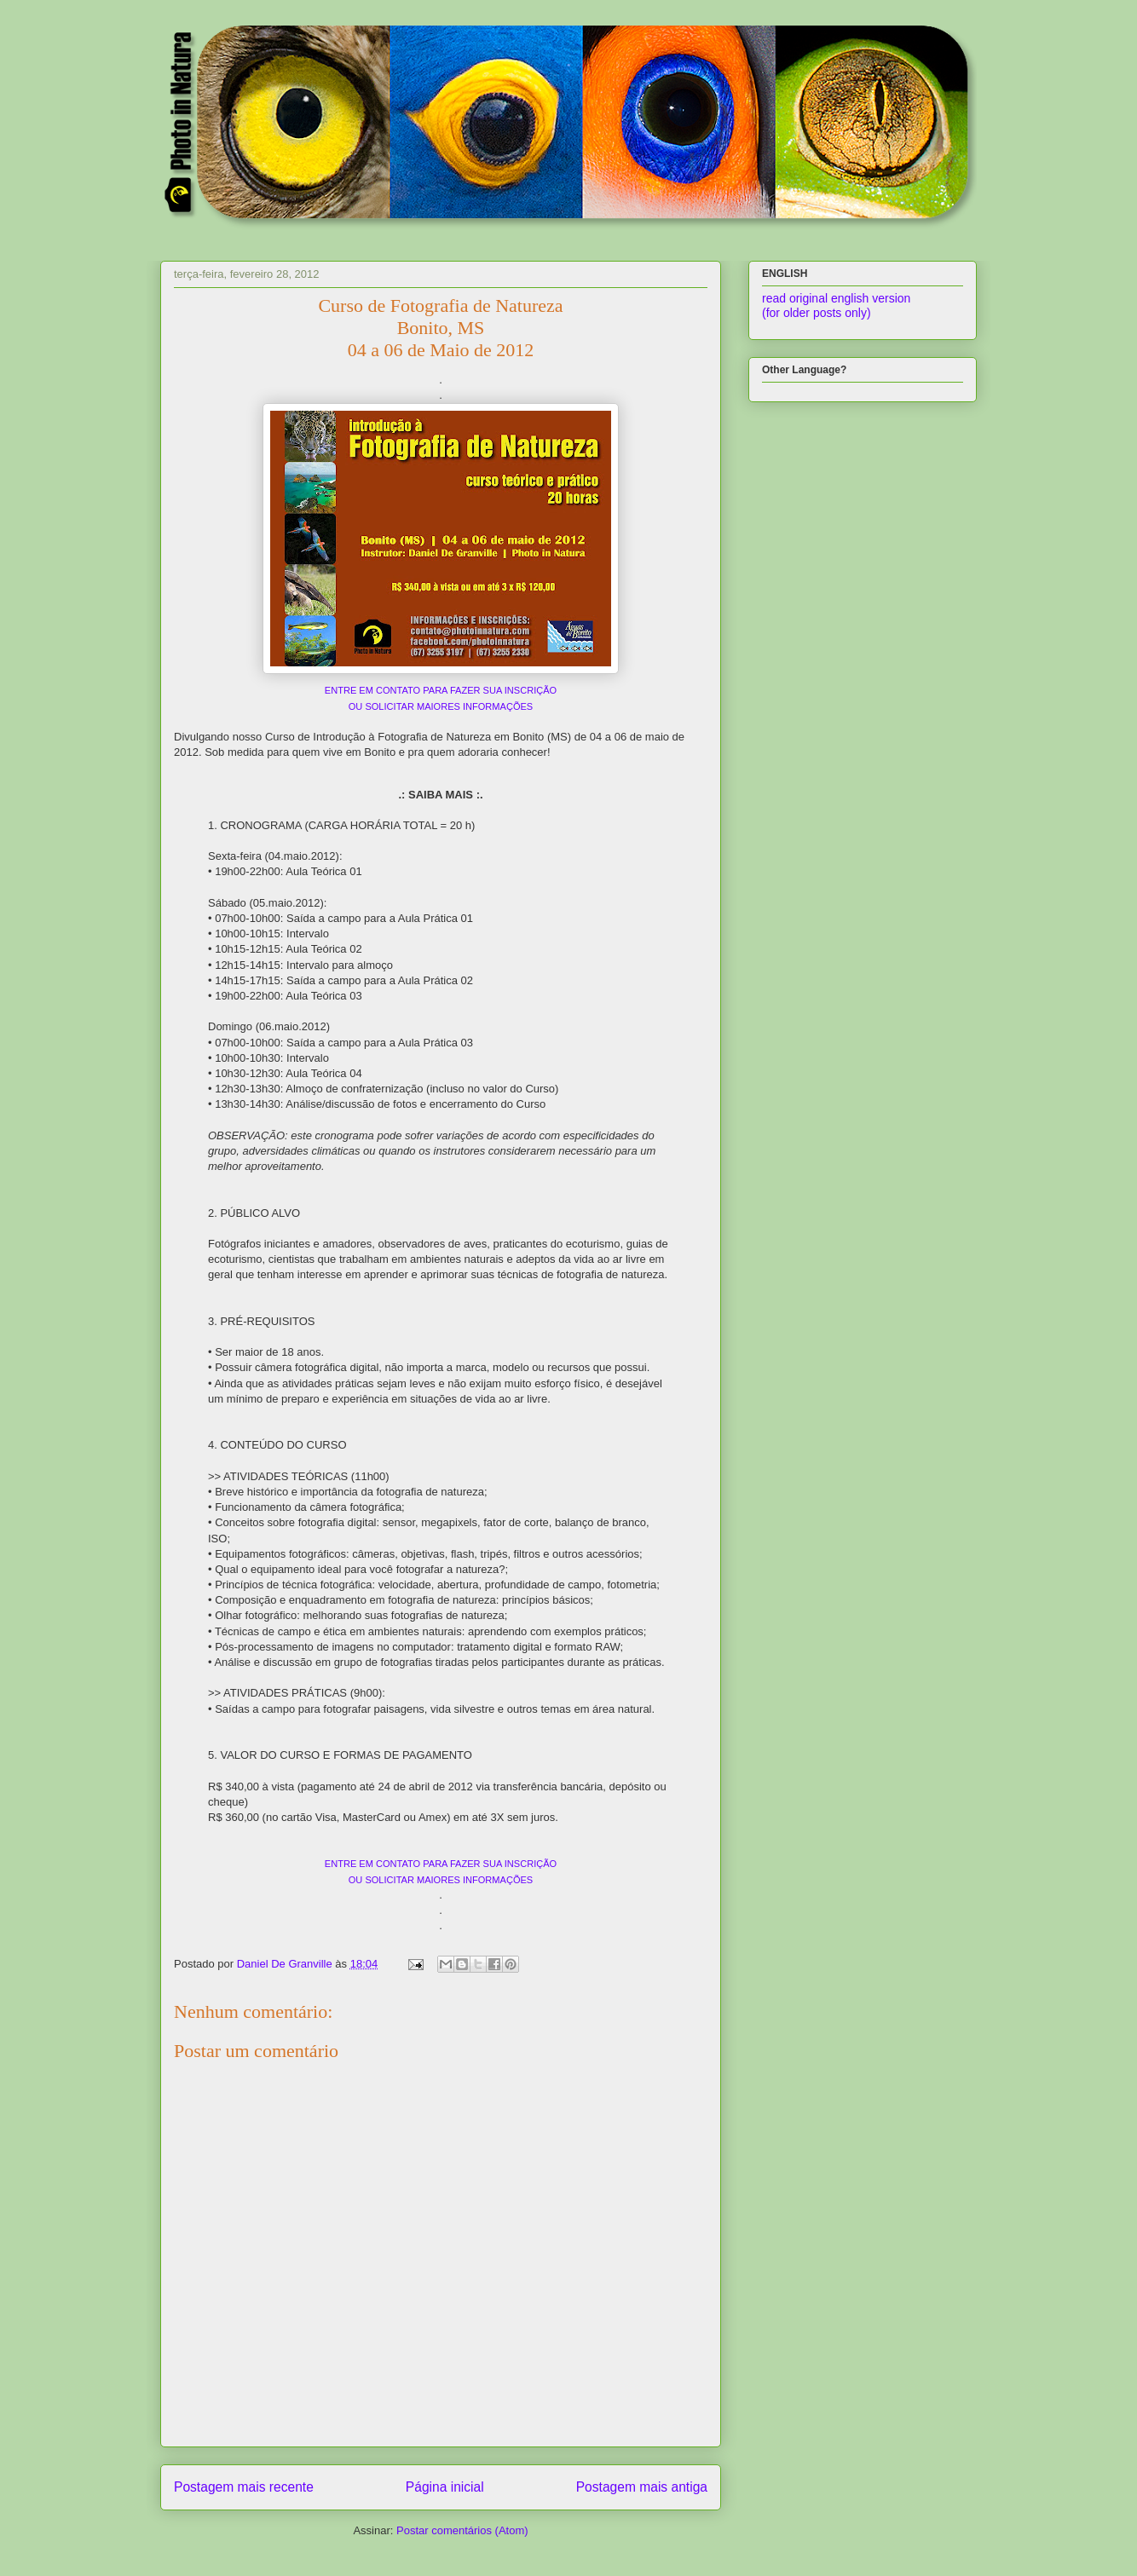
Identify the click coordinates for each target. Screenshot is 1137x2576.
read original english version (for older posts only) (836, 305)
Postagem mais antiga (641, 2487)
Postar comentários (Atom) (462, 2530)
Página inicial (445, 2487)
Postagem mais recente (244, 2487)
